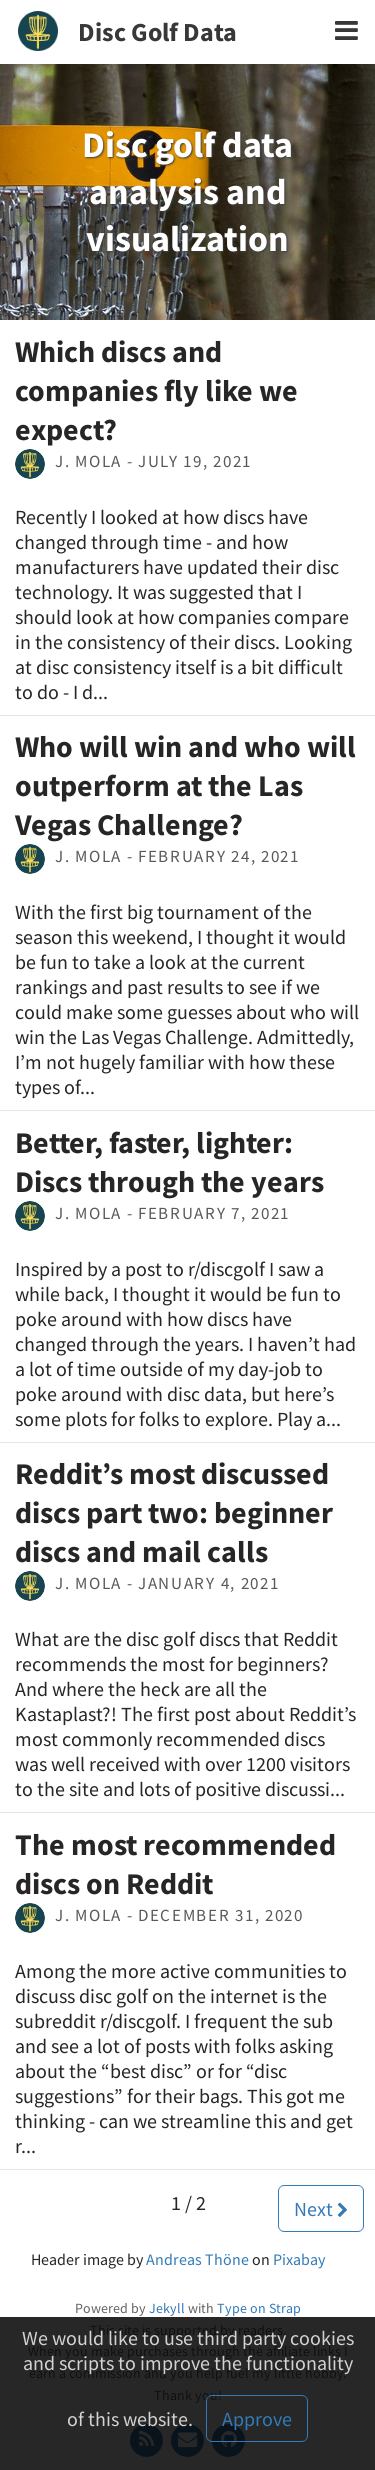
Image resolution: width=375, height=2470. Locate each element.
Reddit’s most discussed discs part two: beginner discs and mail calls (174, 1512)
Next (321, 2208)
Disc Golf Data (157, 31)
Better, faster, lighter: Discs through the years (169, 1161)
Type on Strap (259, 2308)
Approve (257, 2418)
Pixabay (299, 2259)
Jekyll (167, 2308)
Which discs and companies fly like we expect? (156, 390)
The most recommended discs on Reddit (175, 1863)
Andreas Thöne (197, 2259)
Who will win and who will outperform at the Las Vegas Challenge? (185, 785)
